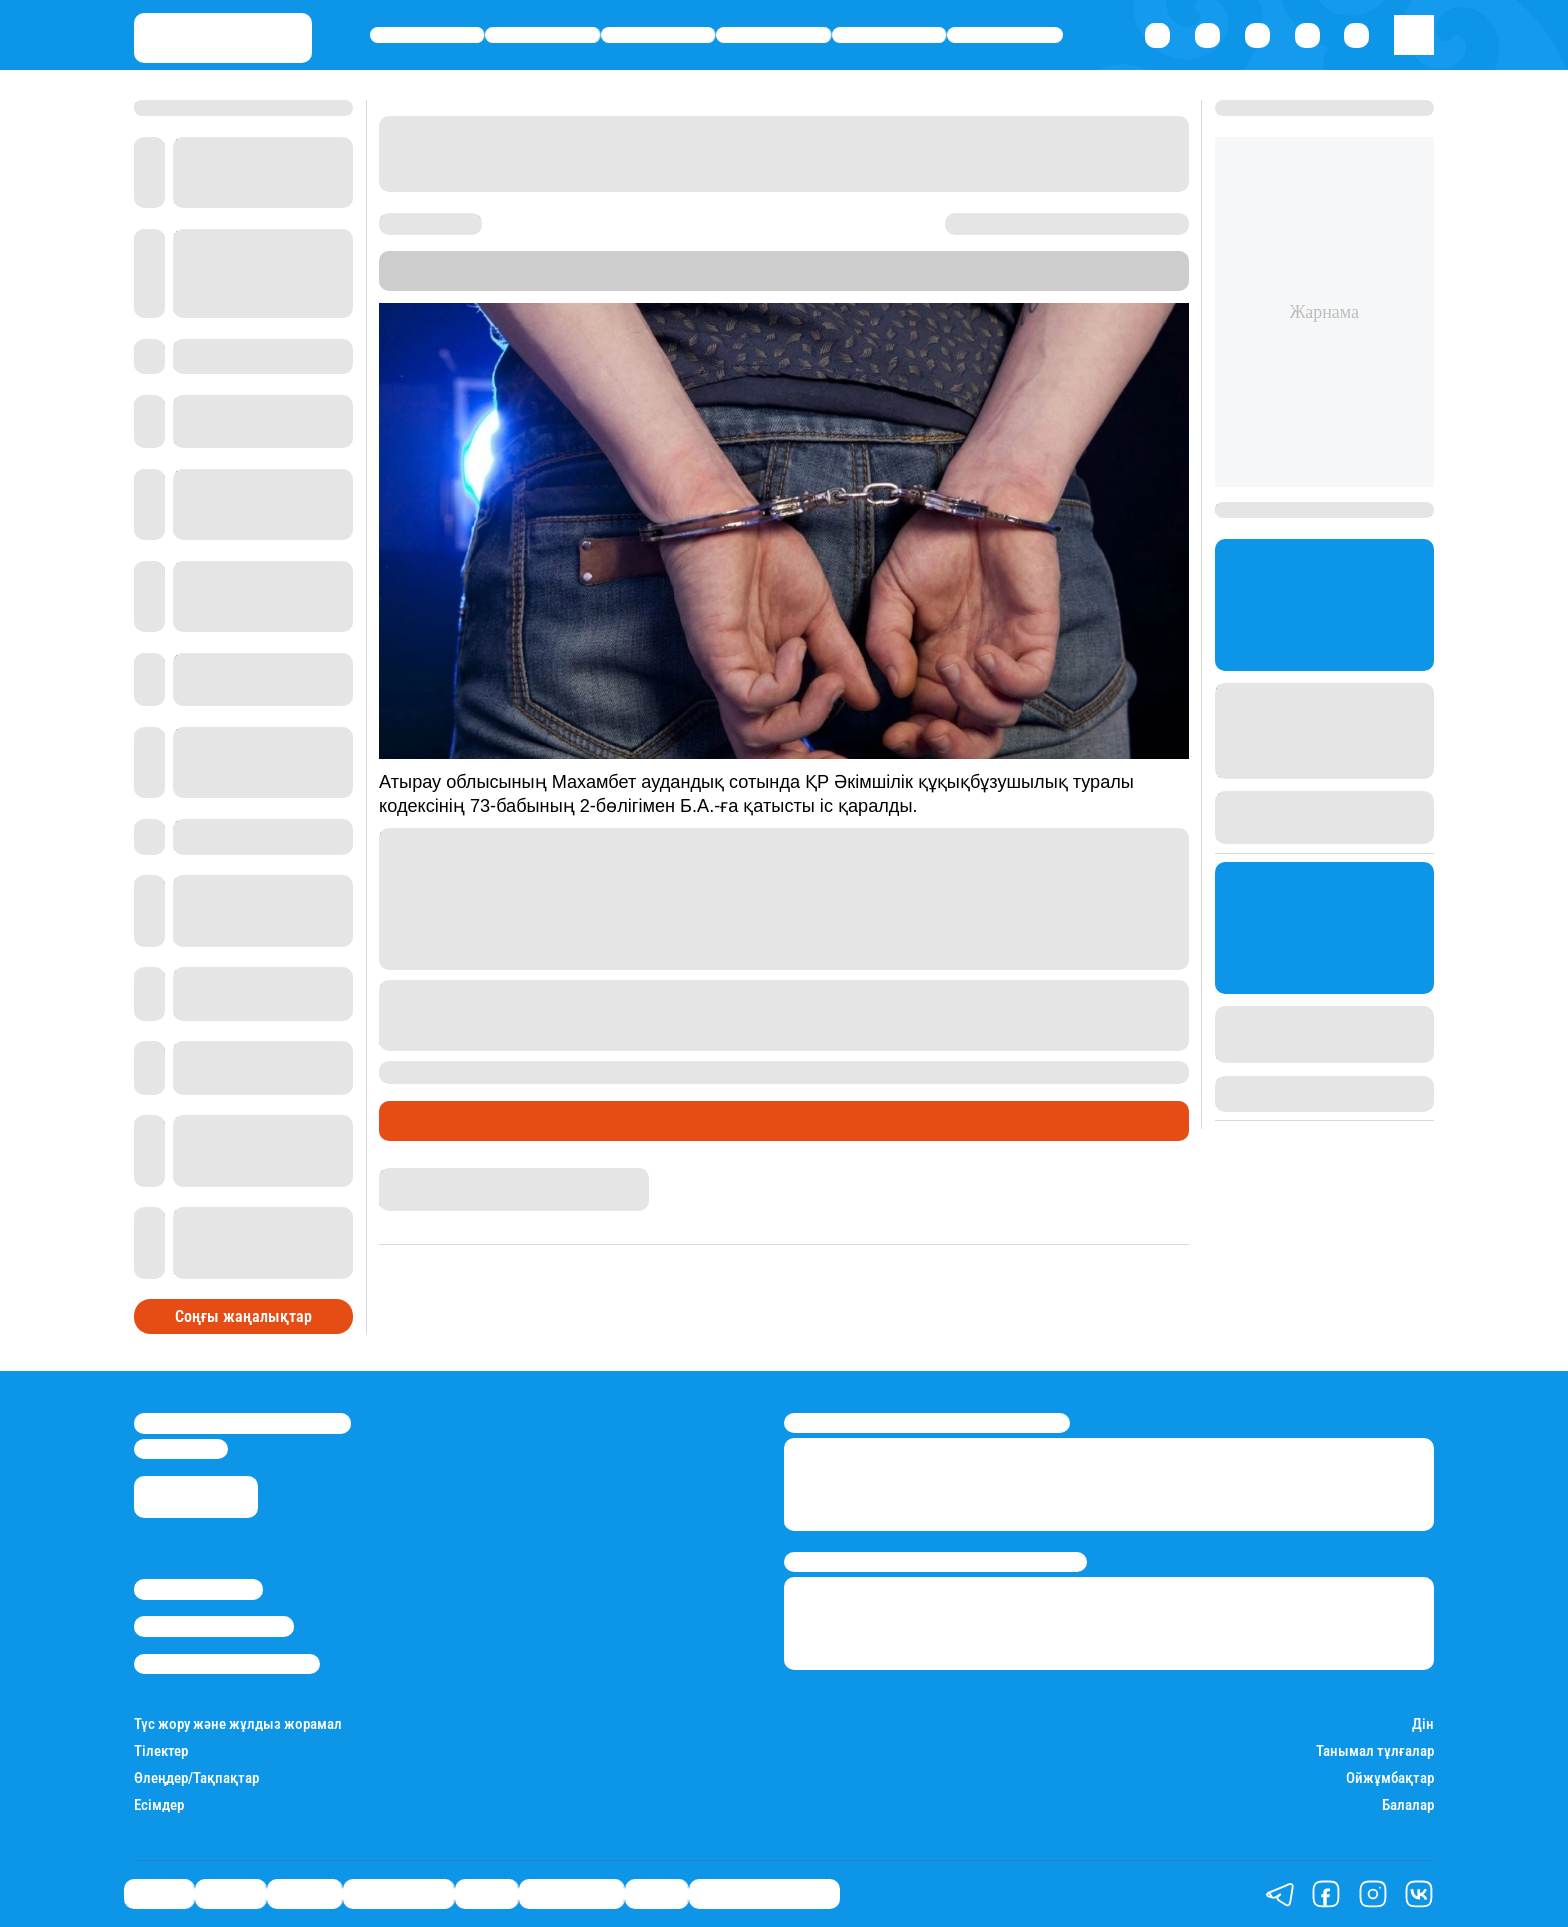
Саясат (427, 35)
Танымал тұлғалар (1375, 1751)
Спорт (889, 35)
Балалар (1408, 1805)
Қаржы (542, 35)
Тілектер (161, 1751)
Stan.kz (865, 280)
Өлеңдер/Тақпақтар (196, 1778)
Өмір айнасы (773, 35)
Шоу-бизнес (1005, 35)
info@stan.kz (181, 1449)
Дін (1423, 1724)
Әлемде (658, 35)
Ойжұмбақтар (1390, 1778)
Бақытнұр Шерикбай (450, 1177)
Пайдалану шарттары (227, 1664)
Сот (506, 1121)
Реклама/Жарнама (214, 1626)
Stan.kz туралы (198, 1589)
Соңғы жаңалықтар (243, 1316)
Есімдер (159, 1805)
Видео (656, 1894)
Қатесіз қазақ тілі (764, 1894)
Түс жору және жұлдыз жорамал (238, 1724)
